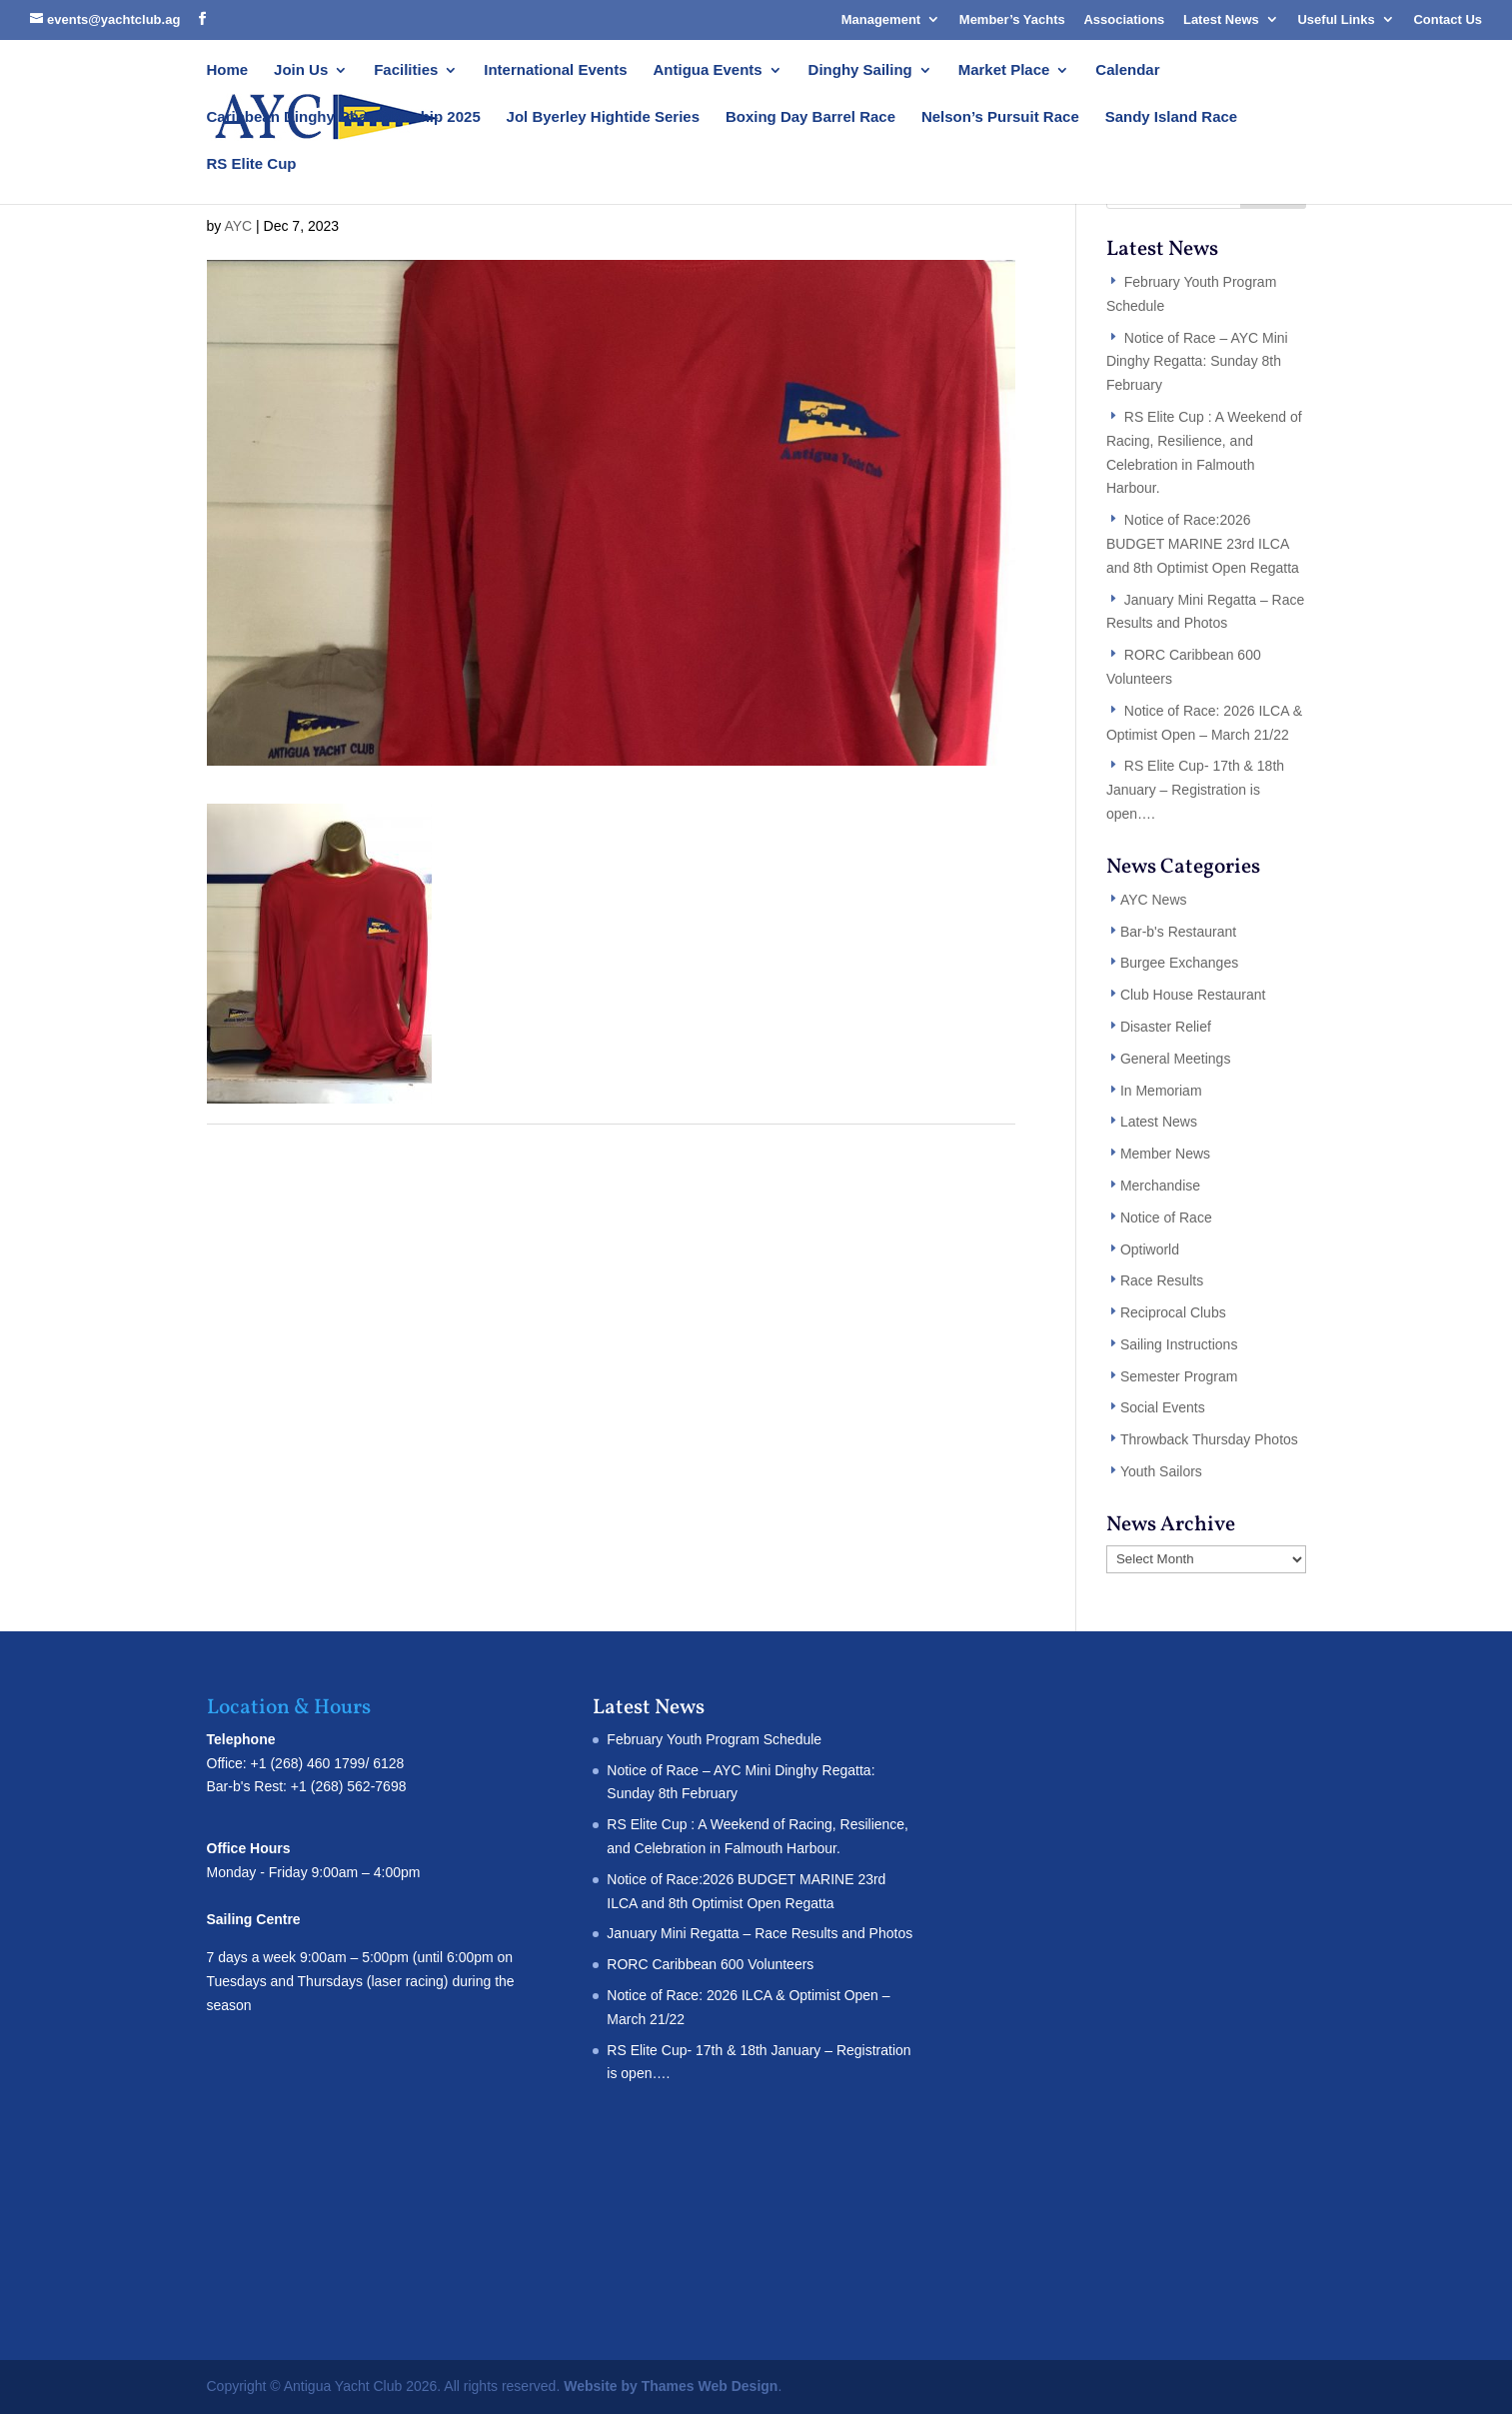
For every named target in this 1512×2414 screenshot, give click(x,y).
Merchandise (1160, 1186)
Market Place (1004, 70)
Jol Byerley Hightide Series (603, 117)
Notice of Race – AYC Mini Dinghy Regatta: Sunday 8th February (1197, 362)
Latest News (1221, 19)
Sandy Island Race (1171, 117)
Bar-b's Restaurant (1178, 932)
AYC (238, 226)
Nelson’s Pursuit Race (1000, 117)
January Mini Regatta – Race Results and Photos (759, 1933)
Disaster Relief (1165, 1027)
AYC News (1153, 900)
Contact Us (1447, 19)
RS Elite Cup (252, 164)
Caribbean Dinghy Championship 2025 (344, 117)
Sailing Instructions (1179, 1344)
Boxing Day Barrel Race (810, 117)
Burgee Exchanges (1179, 963)
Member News (1165, 1154)
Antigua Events (708, 70)
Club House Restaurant (1193, 995)
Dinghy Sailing (860, 70)
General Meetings (1175, 1059)
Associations (1123, 19)
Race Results (1161, 1280)
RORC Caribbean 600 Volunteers (710, 1964)
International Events (555, 70)
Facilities (406, 70)
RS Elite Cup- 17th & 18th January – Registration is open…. (1195, 790)
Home (228, 70)
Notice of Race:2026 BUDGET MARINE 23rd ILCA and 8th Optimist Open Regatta (1202, 544)
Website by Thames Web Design (670, 2386)
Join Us (301, 70)
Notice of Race (1166, 1217)
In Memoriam (1161, 1091)
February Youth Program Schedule (714, 1739)
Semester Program (1178, 1376)
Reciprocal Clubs (1173, 1312)
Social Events (1162, 1407)
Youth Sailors (1161, 1471)
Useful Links (1335, 19)
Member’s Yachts (1012, 19)
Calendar (1127, 70)
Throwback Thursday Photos (1209, 1439)
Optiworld (1149, 1249)
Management (880, 19)
